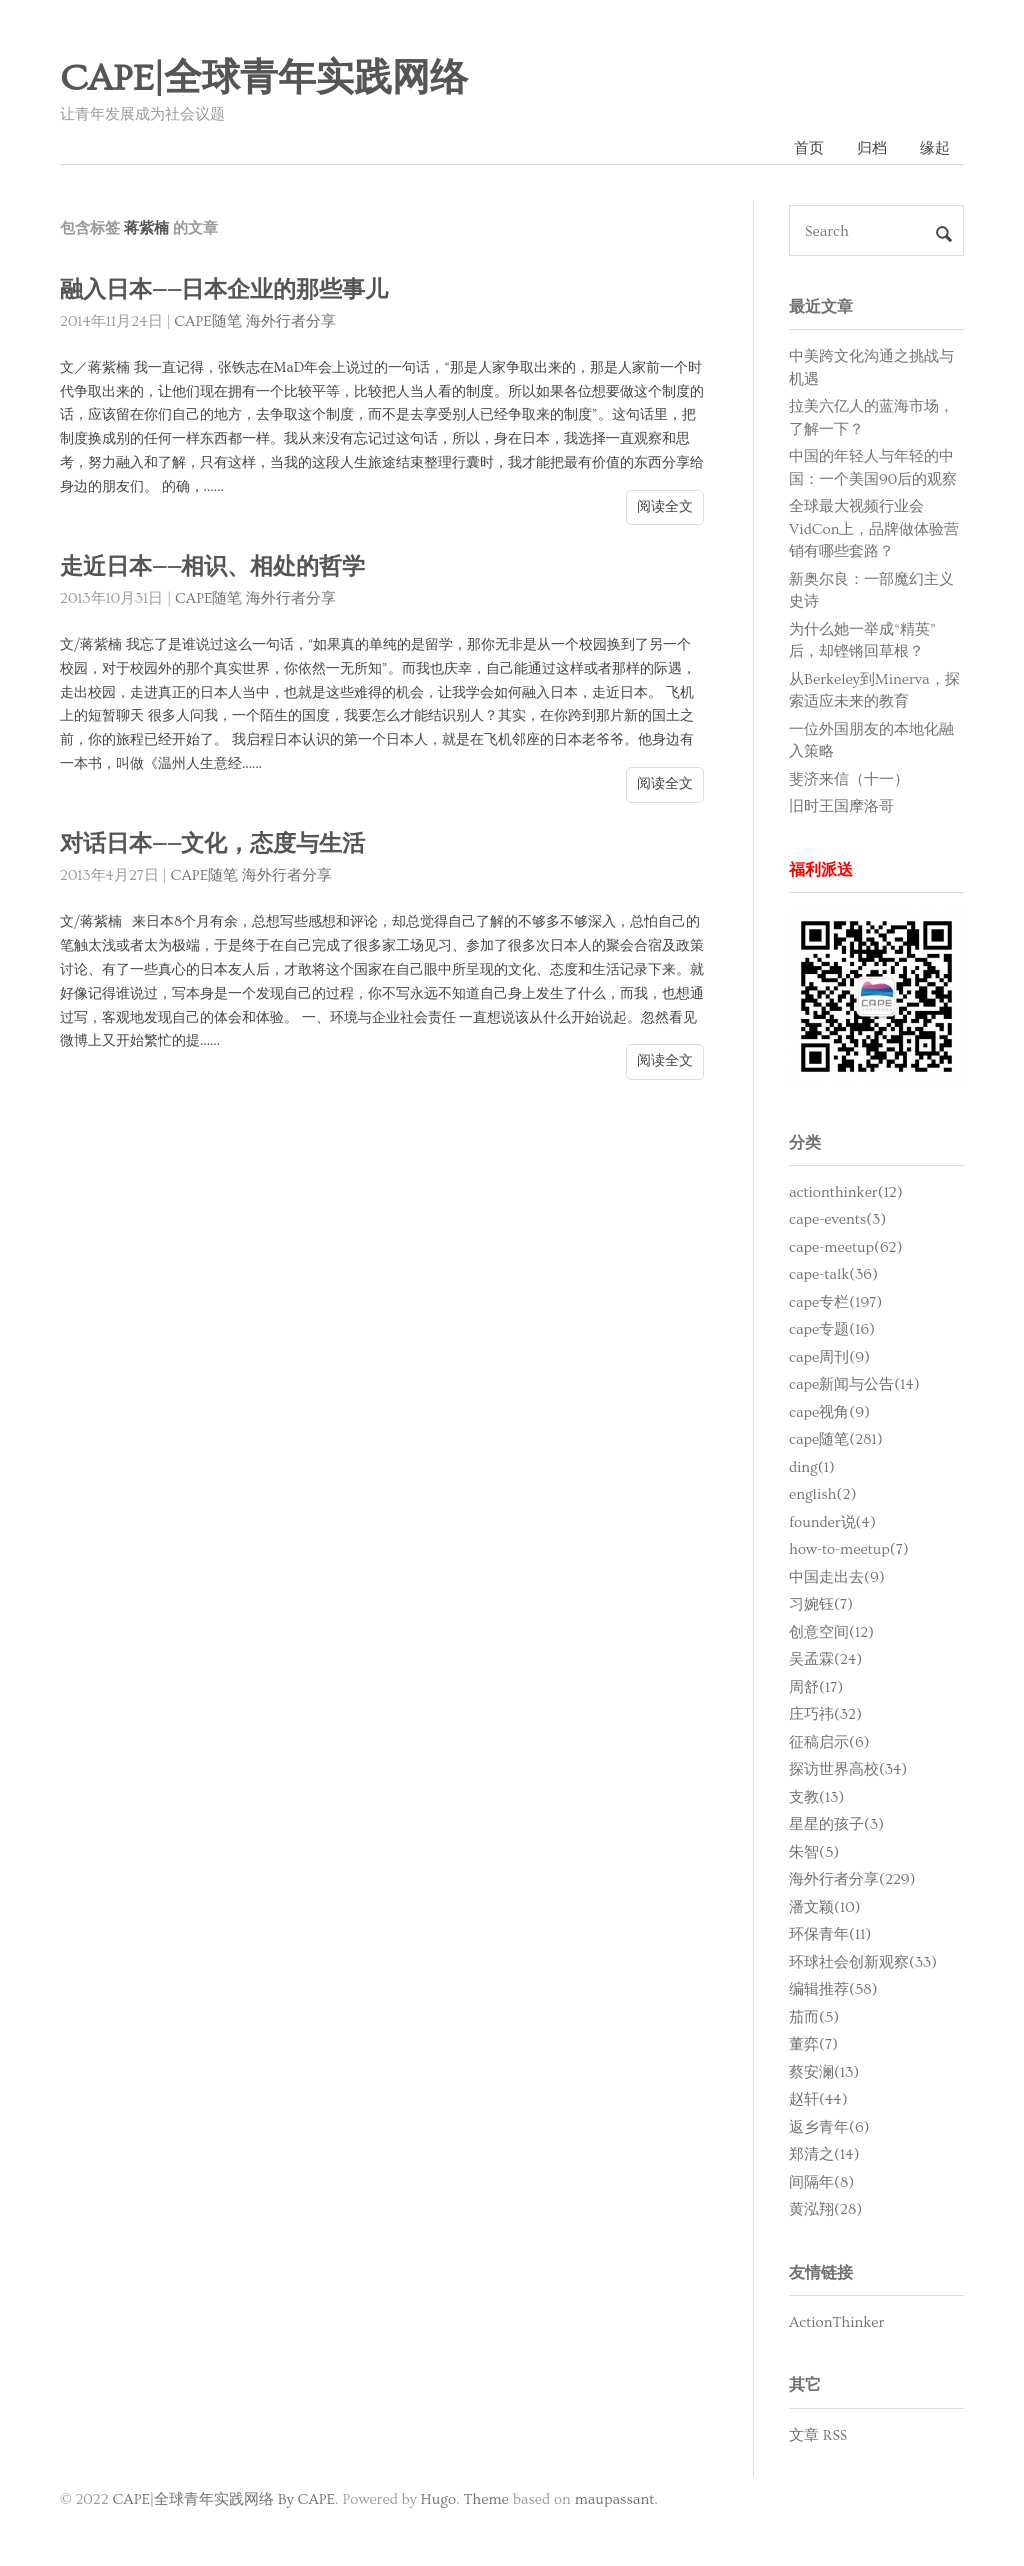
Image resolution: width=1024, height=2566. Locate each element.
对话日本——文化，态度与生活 (213, 844)
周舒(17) (816, 1687)
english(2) (822, 1494)
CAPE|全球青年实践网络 (264, 79)
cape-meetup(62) (846, 1247)
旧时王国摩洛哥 (841, 806)
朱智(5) (814, 1852)
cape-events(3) (837, 1219)
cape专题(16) (832, 1329)
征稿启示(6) (829, 1742)
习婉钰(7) (821, 1604)
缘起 (935, 148)
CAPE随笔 (208, 321)
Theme (485, 2499)
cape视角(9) (829, 1412)
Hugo (438, 2499)
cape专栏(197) (835, 1302)
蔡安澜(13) (824, 2072)
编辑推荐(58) (833, 1989)
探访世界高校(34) (848, 1769)
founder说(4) (832, 1522)
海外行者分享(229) (852, 1879)
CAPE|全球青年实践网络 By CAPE (223, 2499)
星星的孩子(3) (836, 1824)
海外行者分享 (291, 321)
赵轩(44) (818, 2099)
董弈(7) (813, 2044)
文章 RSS (818, 2435)
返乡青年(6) (829, 2127)
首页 (809, 148)
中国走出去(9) (837, 1577)
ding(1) (812, 1467)
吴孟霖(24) (825, 1659)
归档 (872, 148)
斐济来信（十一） (849, 779)
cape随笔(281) (836, 1439)
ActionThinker (836, 2322)
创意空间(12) (831, 1632)
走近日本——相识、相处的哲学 (213, 567)
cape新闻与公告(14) (854, 1384)
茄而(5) (814, 2017)
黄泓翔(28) (825, 2209)
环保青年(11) (830, 1934)
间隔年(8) (821, 2182)
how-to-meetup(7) (849, 1549)
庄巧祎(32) (825, 1714)
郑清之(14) (824, 2154)
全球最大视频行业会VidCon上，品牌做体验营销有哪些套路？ (874, 529)
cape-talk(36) (833, 1274)
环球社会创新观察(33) (863, 1962)
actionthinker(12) (846, 1192)
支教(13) (816, 1797)
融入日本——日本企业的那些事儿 (224, 290)
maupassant (615, 2499)
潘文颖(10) (825, 1907)
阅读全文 (665, 507)
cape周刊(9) (829, 1357)
